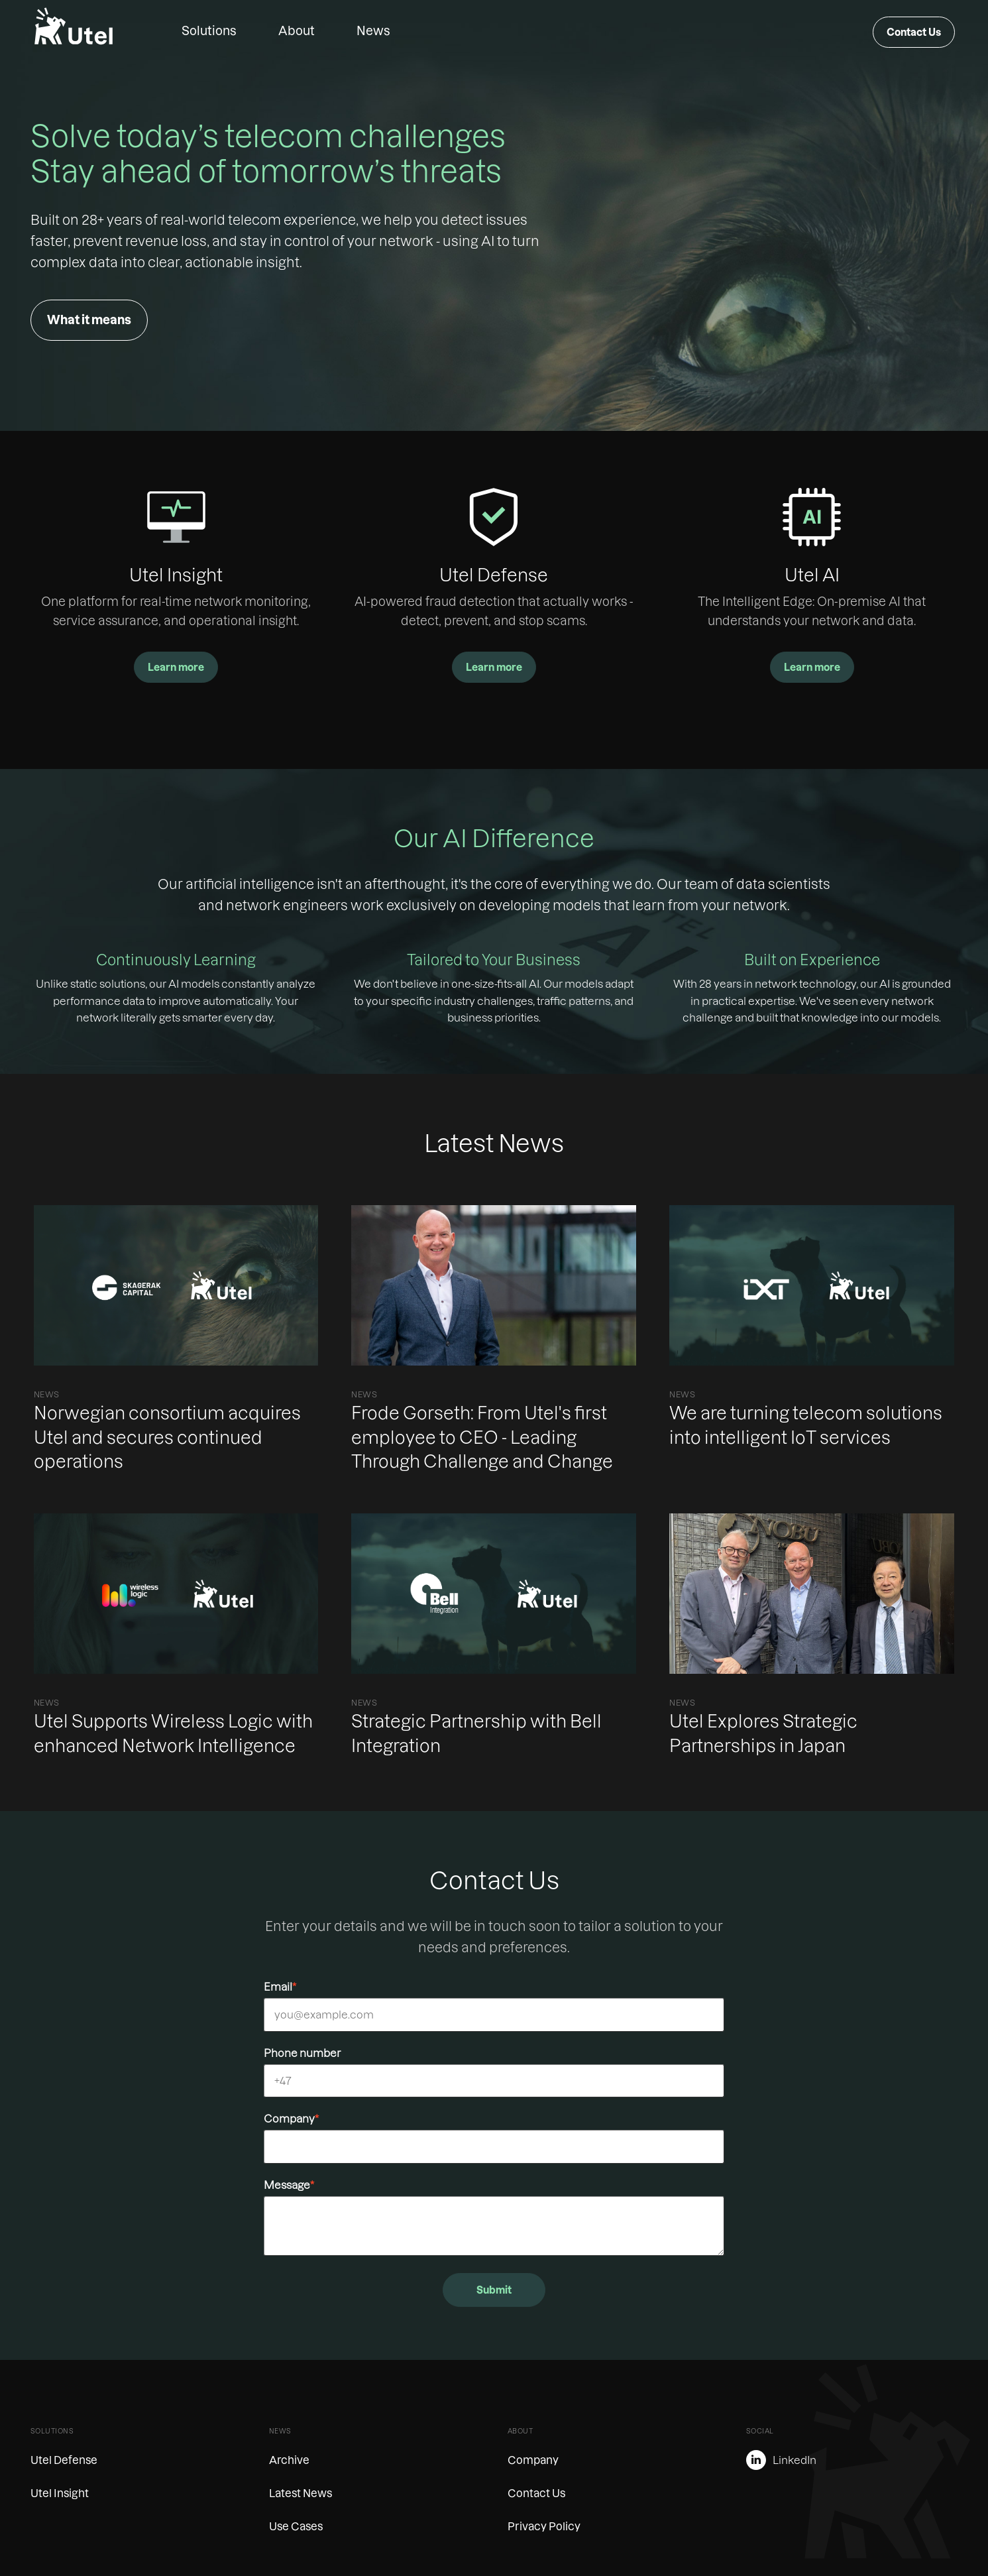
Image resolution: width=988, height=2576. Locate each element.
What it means (89, 320)
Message (289, 2185)
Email (280, 1987)
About (296, 31)
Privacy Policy (544, 2526)
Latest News (300, 2493)
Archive (289, 2460)
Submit (494, 2290)
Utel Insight (59, 2493)
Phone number (302, 2053)
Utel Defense (63, 2460)
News (373, 31)
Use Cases (296, 2526)
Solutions (209, 31)
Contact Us (914, 32)
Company (291, 2119)
